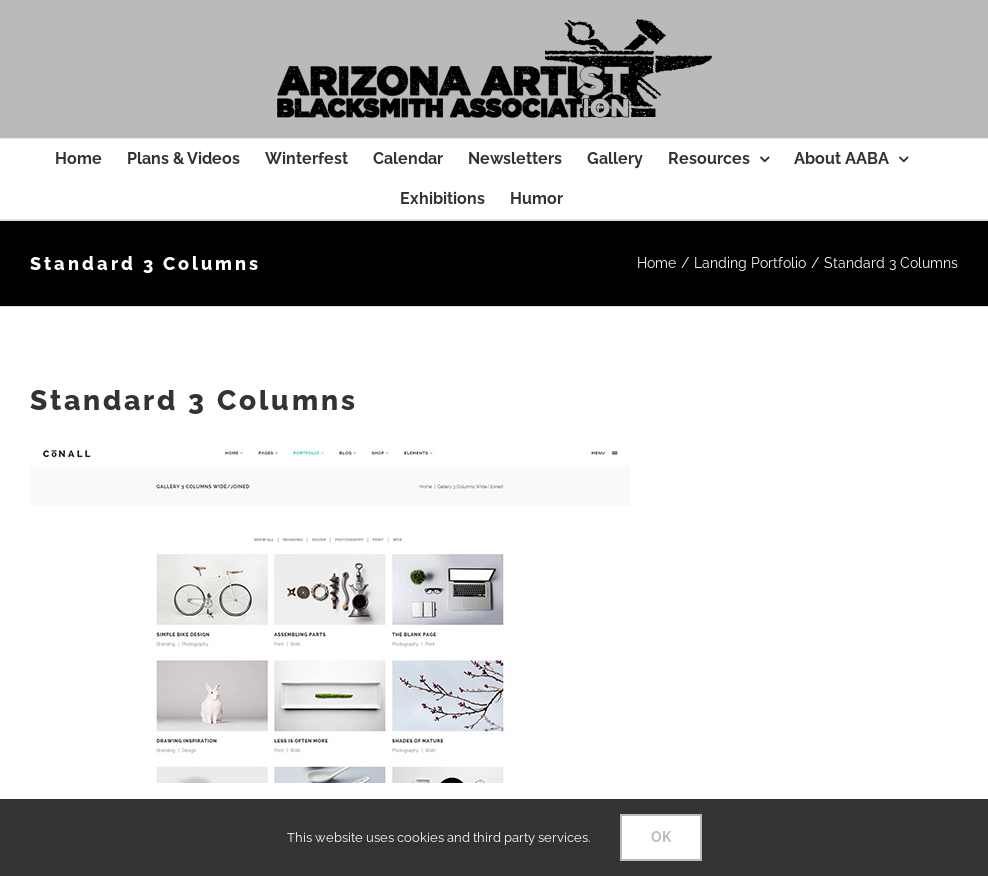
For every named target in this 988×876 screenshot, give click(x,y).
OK (661, 837)
